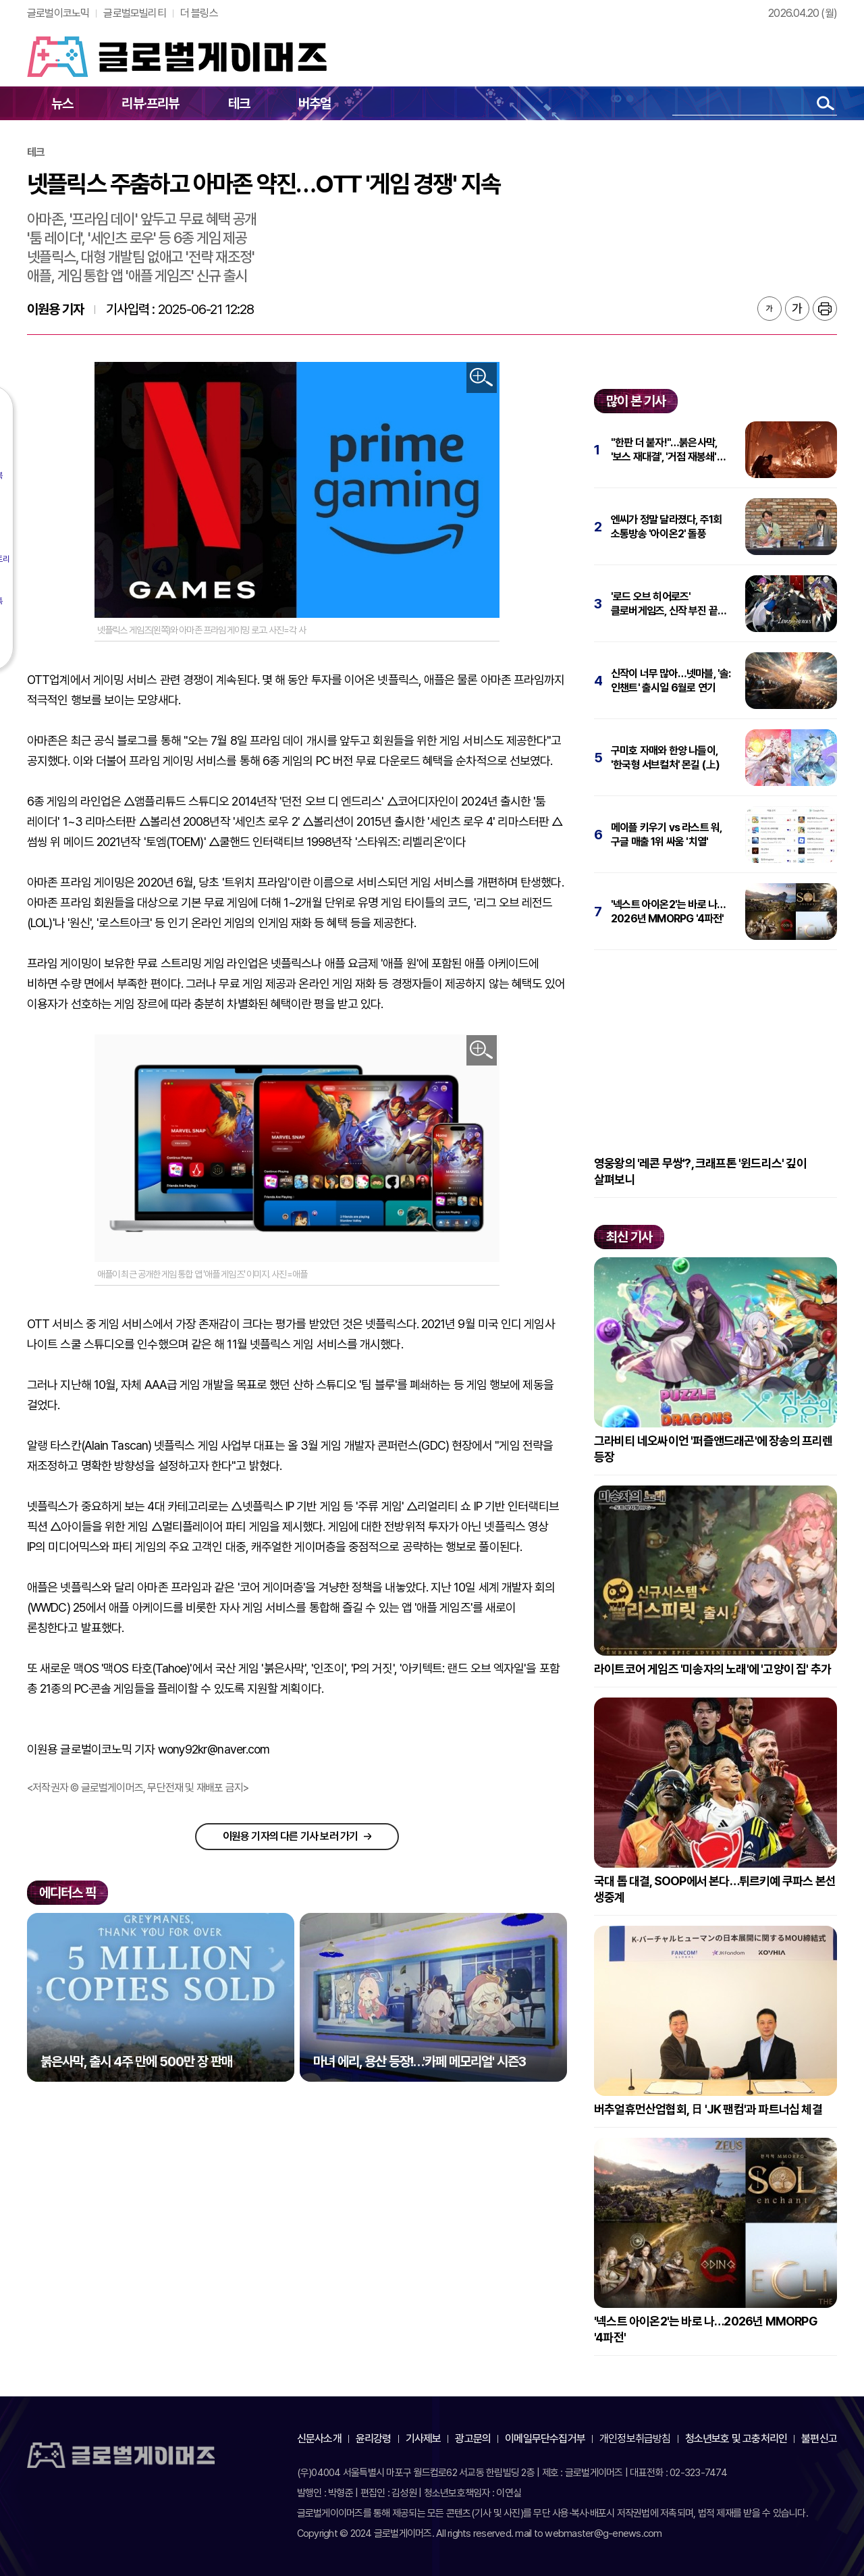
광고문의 (473, 2438)
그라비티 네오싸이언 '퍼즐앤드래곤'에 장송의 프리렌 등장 (713, 1449)
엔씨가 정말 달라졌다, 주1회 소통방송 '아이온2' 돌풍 (666, 526)
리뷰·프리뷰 (150, 103)
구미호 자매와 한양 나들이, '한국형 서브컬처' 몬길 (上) (665, 757)
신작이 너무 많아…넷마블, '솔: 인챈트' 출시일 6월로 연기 (671, 680)
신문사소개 (319, 2438)
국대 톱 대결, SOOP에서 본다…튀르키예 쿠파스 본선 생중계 (715, 1889)
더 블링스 (199, 13)
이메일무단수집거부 (545, 2438)
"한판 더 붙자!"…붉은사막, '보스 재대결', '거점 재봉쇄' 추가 (664, 450)
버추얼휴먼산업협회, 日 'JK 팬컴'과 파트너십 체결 (708, 2109)
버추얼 (314, 103)
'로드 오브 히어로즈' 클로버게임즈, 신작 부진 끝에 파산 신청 (668, 604)
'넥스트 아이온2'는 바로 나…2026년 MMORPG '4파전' (668, 911)
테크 (239, 103)
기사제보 (423, 2438)
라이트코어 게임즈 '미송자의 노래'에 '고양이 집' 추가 (712, 1669)
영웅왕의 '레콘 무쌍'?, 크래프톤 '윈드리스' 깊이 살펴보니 (700, 1171)
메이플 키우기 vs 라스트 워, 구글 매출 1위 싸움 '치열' (666, 834)
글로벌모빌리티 (134, 13)
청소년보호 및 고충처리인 (736, 2438)
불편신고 (819, 2438)
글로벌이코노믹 (58, 13)
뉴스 (62, 103)
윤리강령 (374, 2438)
